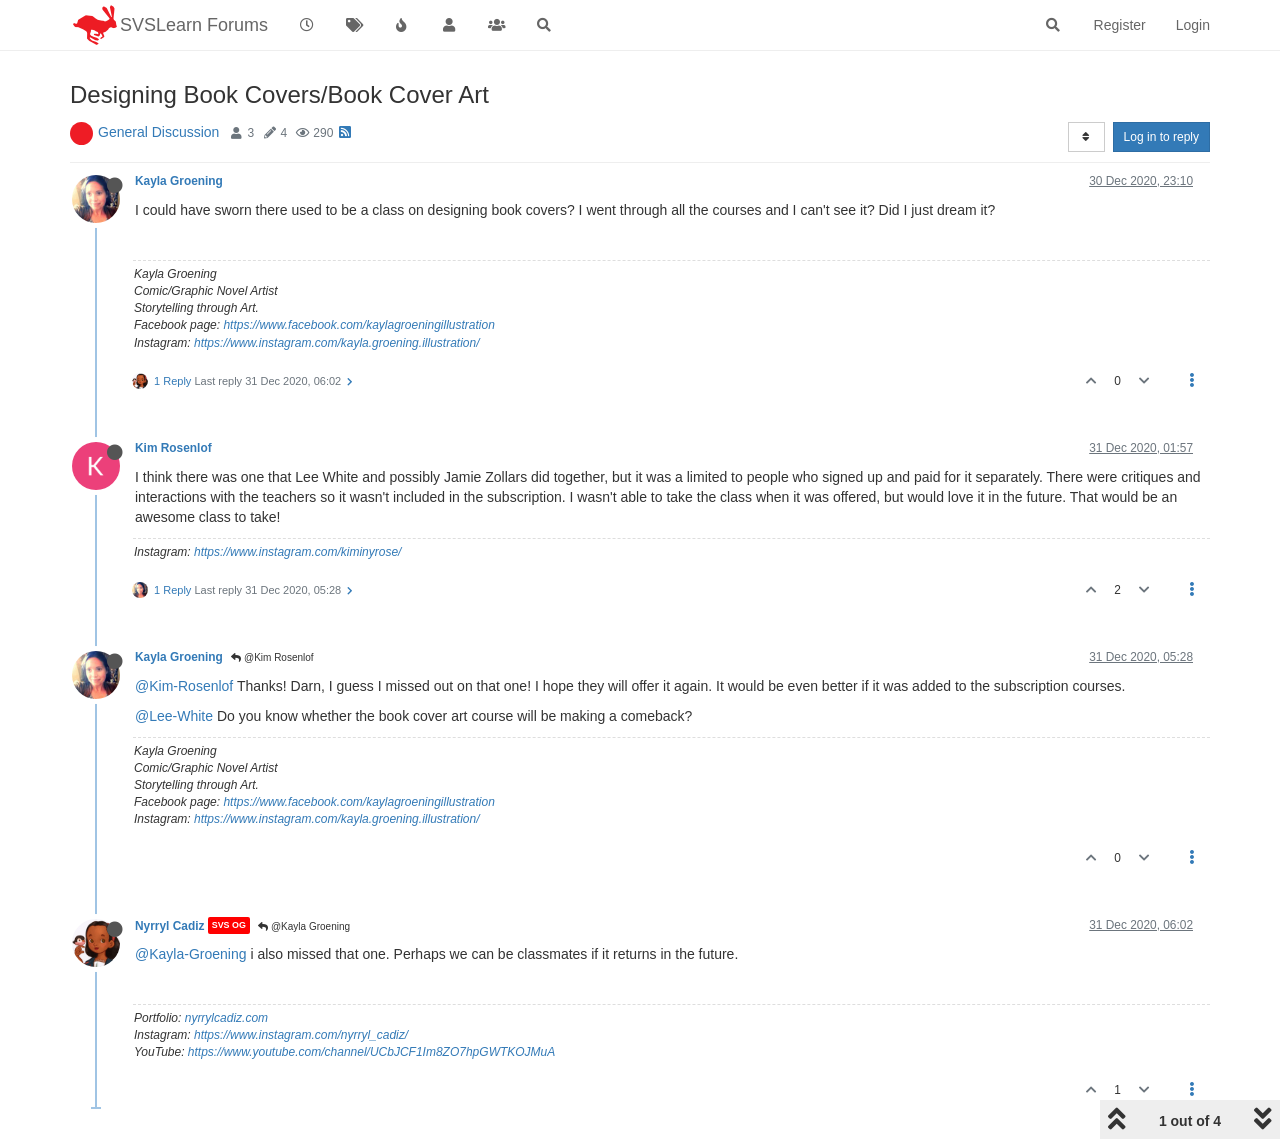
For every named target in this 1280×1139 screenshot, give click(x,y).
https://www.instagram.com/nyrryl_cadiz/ (301, 1035)
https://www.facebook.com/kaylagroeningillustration (358, 325)
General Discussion (158, 132)
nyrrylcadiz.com (226, 1018)
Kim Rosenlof (173, 448)
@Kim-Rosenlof (184, 686)
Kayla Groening (179, 181)
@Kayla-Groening (191, 954)
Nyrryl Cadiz (169, 925)
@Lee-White (174, 716)
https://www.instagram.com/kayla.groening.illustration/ (336, 343)
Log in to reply (1161, 137)
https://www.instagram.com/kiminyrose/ (297, 552)
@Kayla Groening (304, 926)
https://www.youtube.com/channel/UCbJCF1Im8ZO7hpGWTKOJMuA (371, 1052)
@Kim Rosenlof (272, 657)
